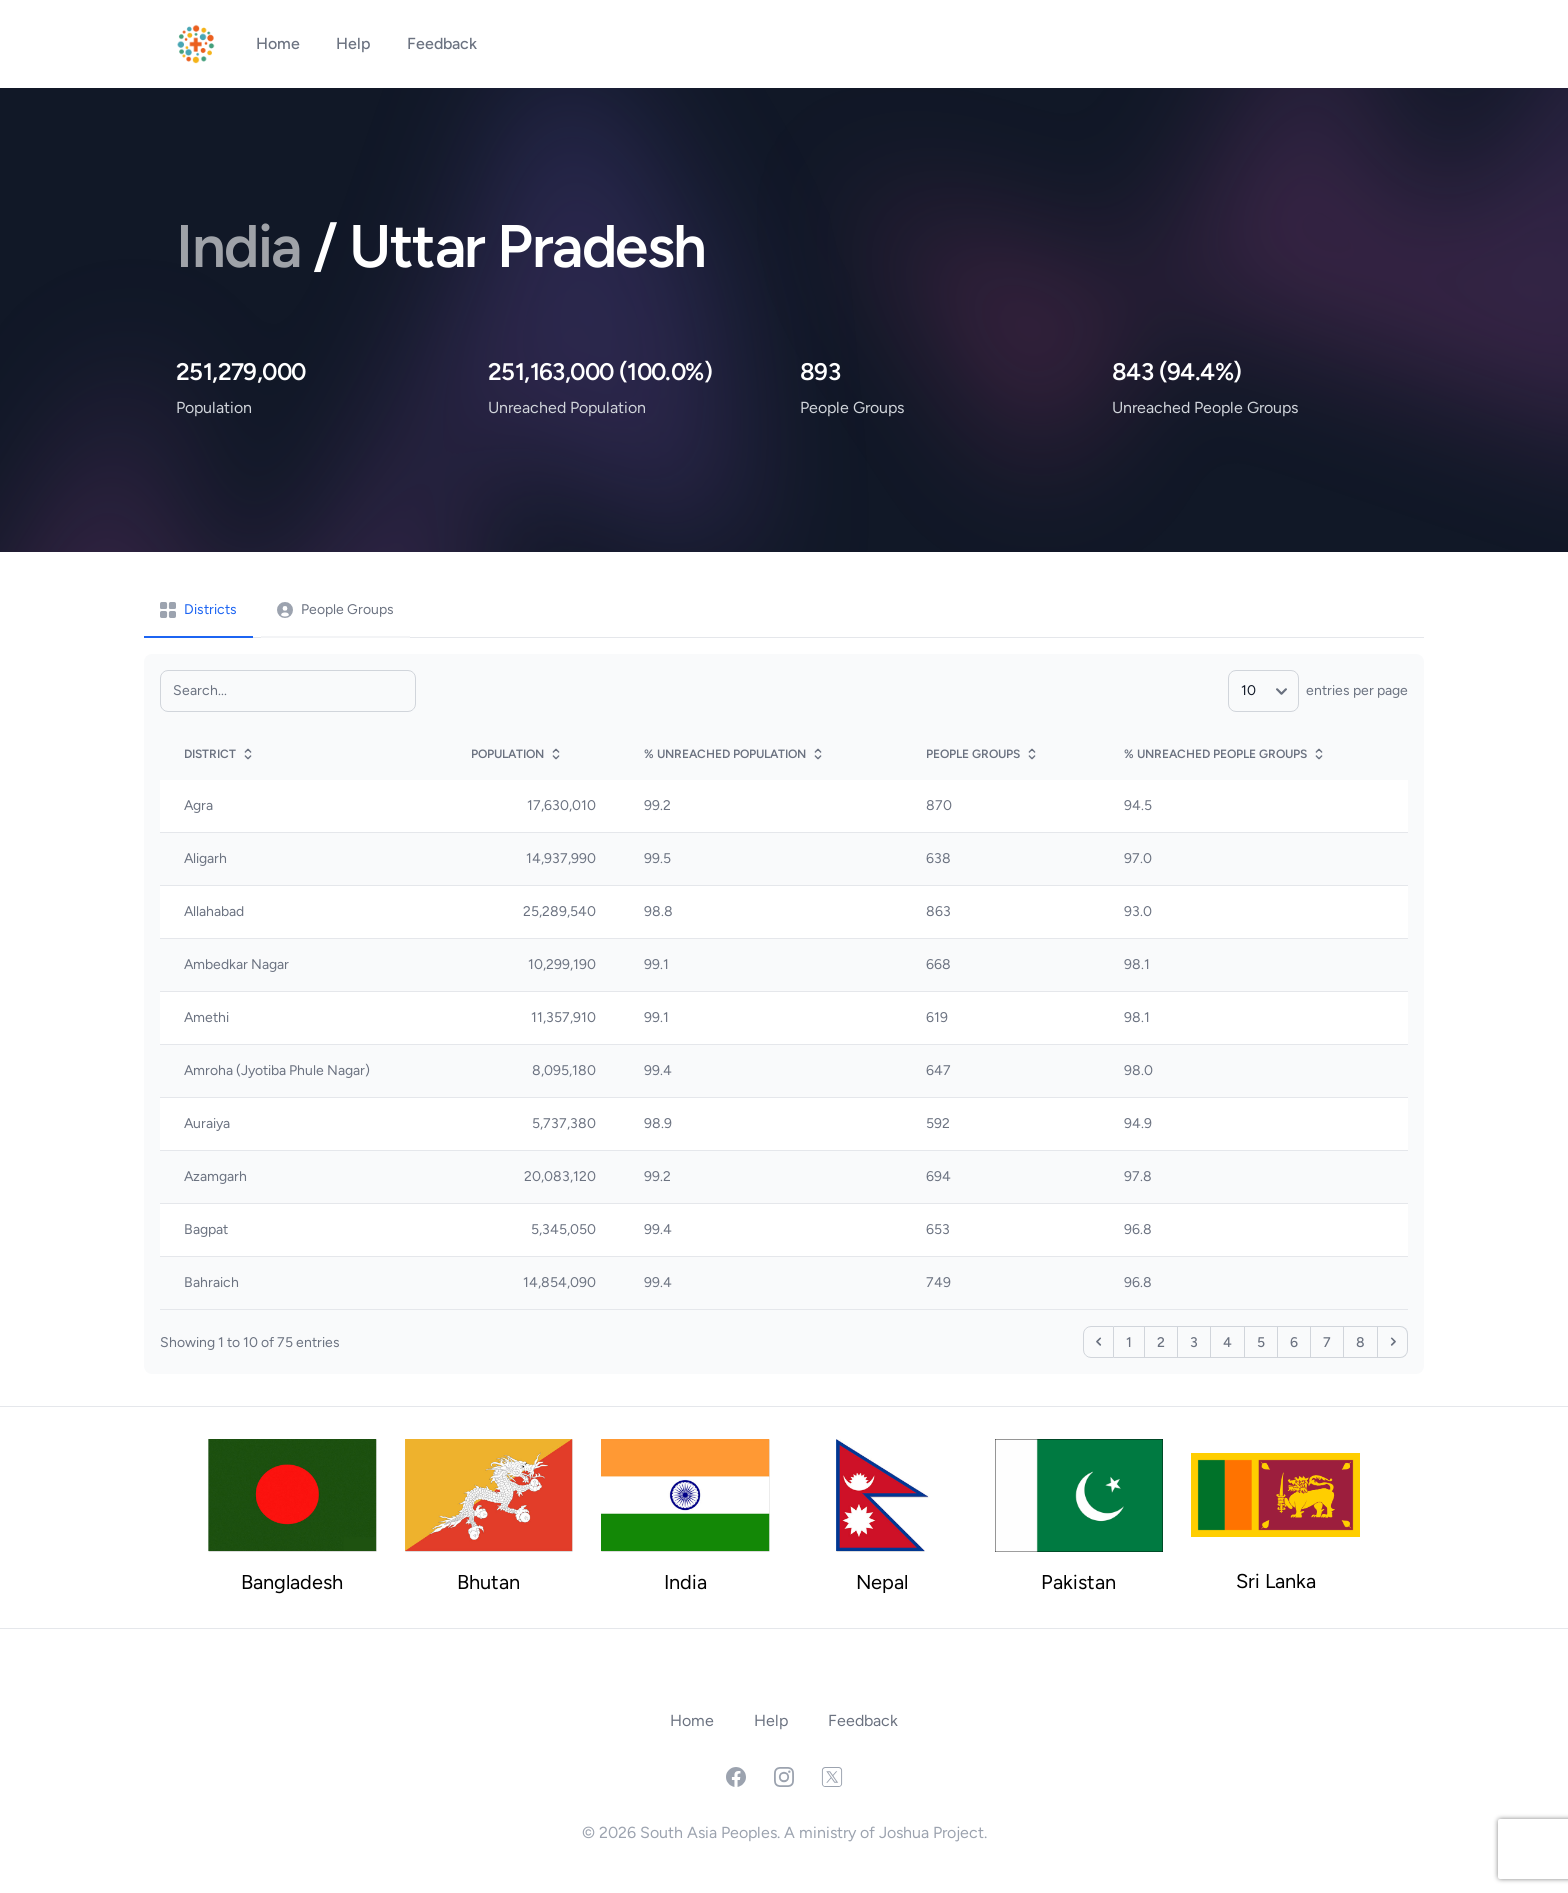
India (244, 246)
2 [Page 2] (1161, 1342)
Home (280, 43)
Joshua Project (931, 1832)
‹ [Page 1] (1098, 1342)
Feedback (442, 43)
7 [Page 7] (1327, 1342)
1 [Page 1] (1129, 1342)
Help (355, 43)
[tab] (198, 611)
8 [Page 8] (1360, 1342)
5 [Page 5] (1261, 1342)
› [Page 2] (1392, 1342)
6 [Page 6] (1294, 1342)
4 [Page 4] (1227, 1342)
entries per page (1318, 690)
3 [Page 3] (1194, 1342)
